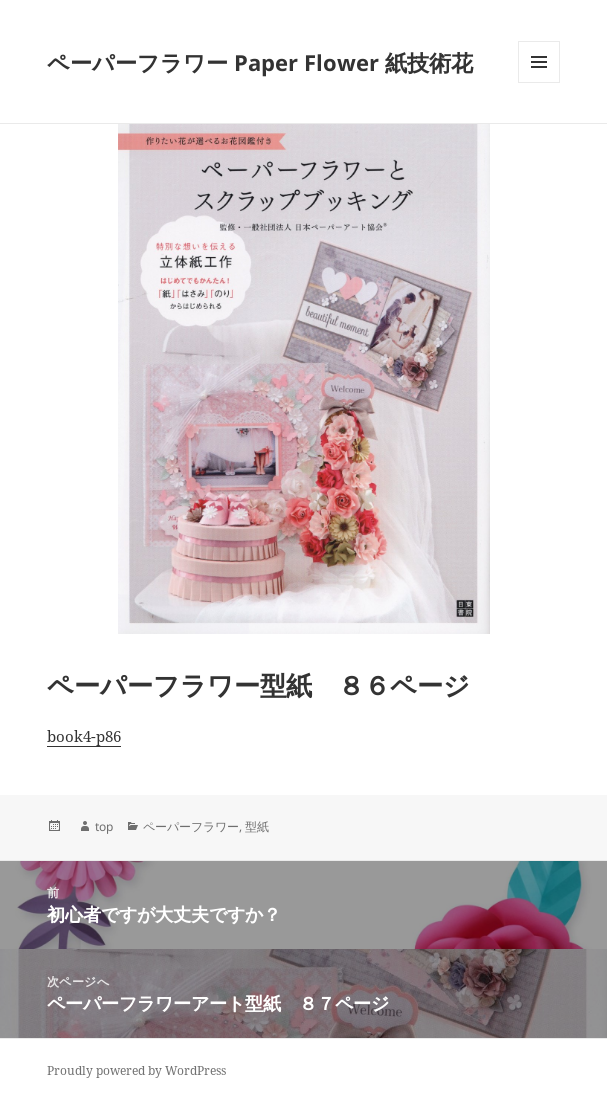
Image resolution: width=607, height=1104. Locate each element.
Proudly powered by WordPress (136, 1070)
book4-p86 (84, 736)
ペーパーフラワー (191, 826)
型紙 (257, 826)
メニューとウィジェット (539, 82)
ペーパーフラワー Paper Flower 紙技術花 (260, 62)
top (104, 826)
